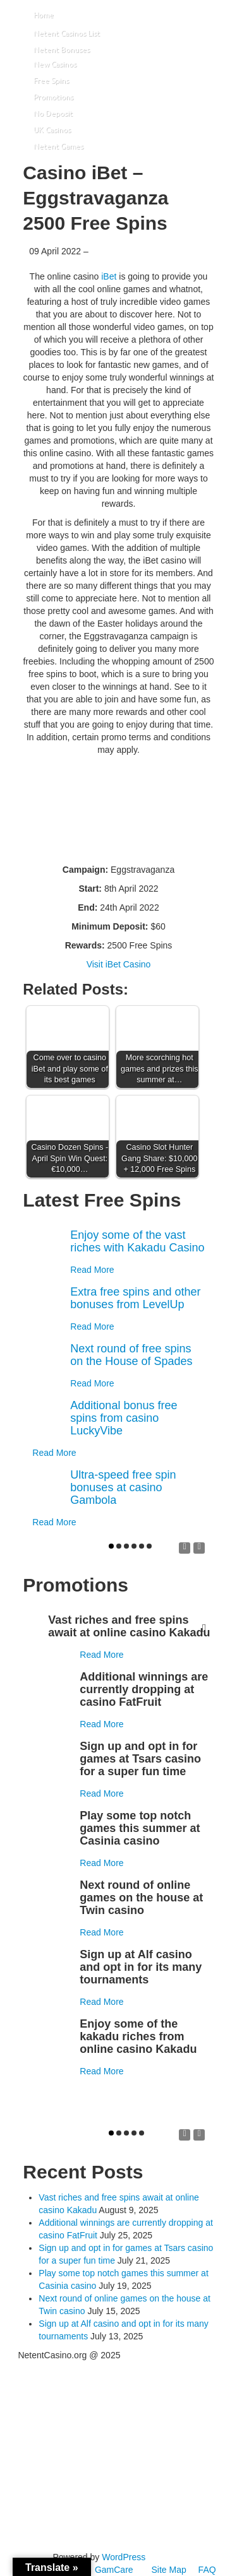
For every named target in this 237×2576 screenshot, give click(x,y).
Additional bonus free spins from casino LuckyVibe (123, 1418)
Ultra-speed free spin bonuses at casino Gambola (123, 1487)
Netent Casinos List (66, 33)
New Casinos (54, 64)
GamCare (114, 2570)
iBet (108, 276)
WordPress (123, 2557)
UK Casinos (52, 130)
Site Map (168, 2570)
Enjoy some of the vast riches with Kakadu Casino (137, 1241)
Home (43, 15)
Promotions (53, 97)
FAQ (207, 2570)
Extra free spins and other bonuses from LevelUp (135, 1298)
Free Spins (51, 80)
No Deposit (53, 113)
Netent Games (58, 146)
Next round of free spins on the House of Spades (131, 1355)
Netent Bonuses (61, 49)
